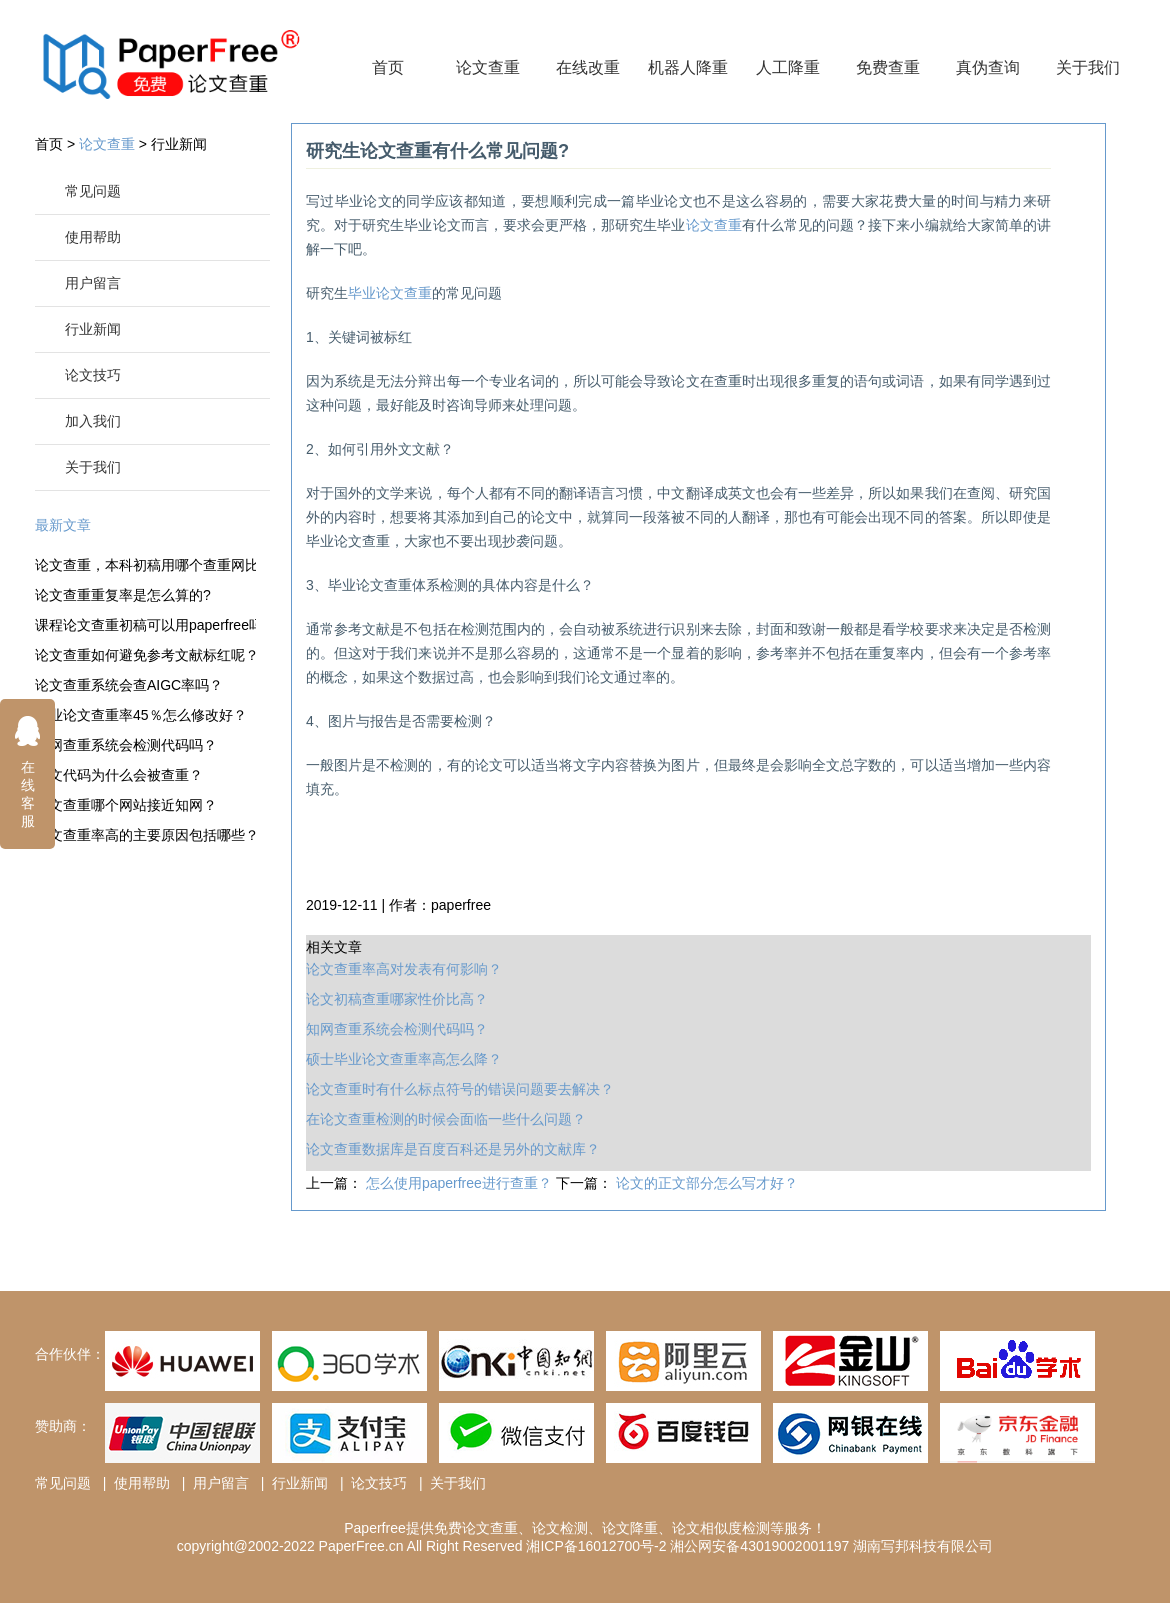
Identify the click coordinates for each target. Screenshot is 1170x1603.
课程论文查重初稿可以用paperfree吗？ (145, 625)
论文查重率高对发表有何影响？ (404, 969)
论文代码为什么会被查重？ (119, 775)
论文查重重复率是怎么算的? (123, 595)
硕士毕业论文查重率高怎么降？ (404, 1059)
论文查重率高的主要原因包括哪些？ (145, 835)
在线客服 (28, 771)
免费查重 (888, 67)
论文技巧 (93, 375)
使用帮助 (93, 237)
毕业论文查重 (390, 293)
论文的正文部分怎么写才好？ (707, 1183)
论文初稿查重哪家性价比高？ (397, 999)
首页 (388, 67)
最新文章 (63, 525)
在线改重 (588, 67)
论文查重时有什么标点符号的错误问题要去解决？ (460, 1089)
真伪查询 (988, 67)
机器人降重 (688, 67)
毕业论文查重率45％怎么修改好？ (141, 715)
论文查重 (488, 67)
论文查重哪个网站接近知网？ (126, 805)
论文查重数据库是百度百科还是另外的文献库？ (453, 1149)
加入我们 (93, 421)
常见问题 (93, 191)
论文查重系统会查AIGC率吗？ (129, 685)
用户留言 (93, 283)
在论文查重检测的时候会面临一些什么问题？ (446, 1119)
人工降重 (788, 67)
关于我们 (1088, 67)
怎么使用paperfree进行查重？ (461, 1183)
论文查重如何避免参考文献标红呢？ (145, 655)
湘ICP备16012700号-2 (596, 1546)
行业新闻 (179, 144)
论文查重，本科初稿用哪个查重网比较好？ (145, 565)
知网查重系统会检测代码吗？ (126, 745)
